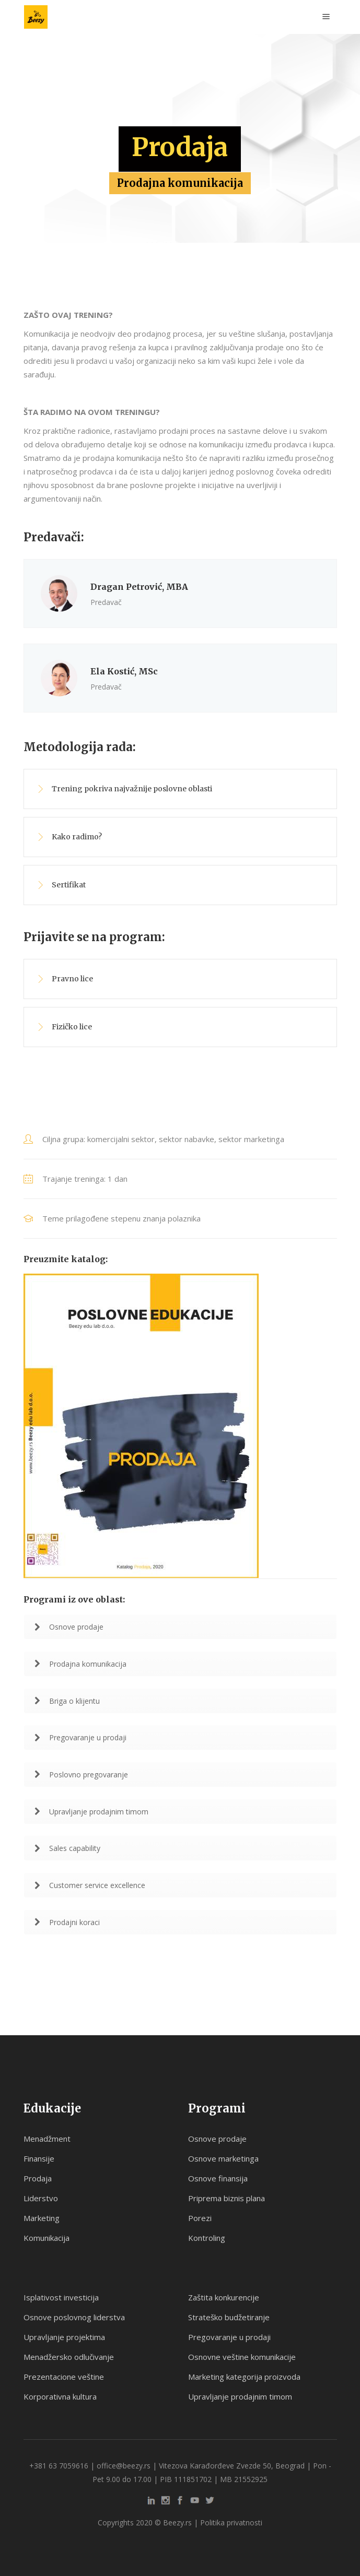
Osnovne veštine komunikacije (242, 2357)
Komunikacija (46, 2238)
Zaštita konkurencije (223, 2297)
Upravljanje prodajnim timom (91, 1812)
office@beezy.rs (123, 2466)
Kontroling (206, 2238)
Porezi (200, 2218)
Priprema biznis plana (226, 2198)
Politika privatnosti (231, 2522)
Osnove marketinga (223, 2158)
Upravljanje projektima (64, 2337)
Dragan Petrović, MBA (139, 586)
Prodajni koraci (67, 1922)
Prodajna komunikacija (80, 1664)
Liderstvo (41, 2198)
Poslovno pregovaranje (81, 1774)
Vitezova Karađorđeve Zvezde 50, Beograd (232, 2466)
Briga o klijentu (67, 1701)
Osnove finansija (218, 2178)
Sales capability (67, 1848)
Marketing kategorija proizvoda (244, 2376)
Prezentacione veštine (64, 2376)
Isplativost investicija (61, 2297)
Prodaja (38, 2178)
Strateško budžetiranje (229, 2317)
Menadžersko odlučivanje (69, 2357)
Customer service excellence (89, 1885)
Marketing (42, 2218)
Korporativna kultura (60, 2396)
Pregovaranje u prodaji (80, 1737)
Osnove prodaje (68, 1627)
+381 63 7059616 (58, 2466)
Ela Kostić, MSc (124, 671)
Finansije (39, 2158)
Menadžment (47, 2138)
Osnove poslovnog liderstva (74, 2317)
